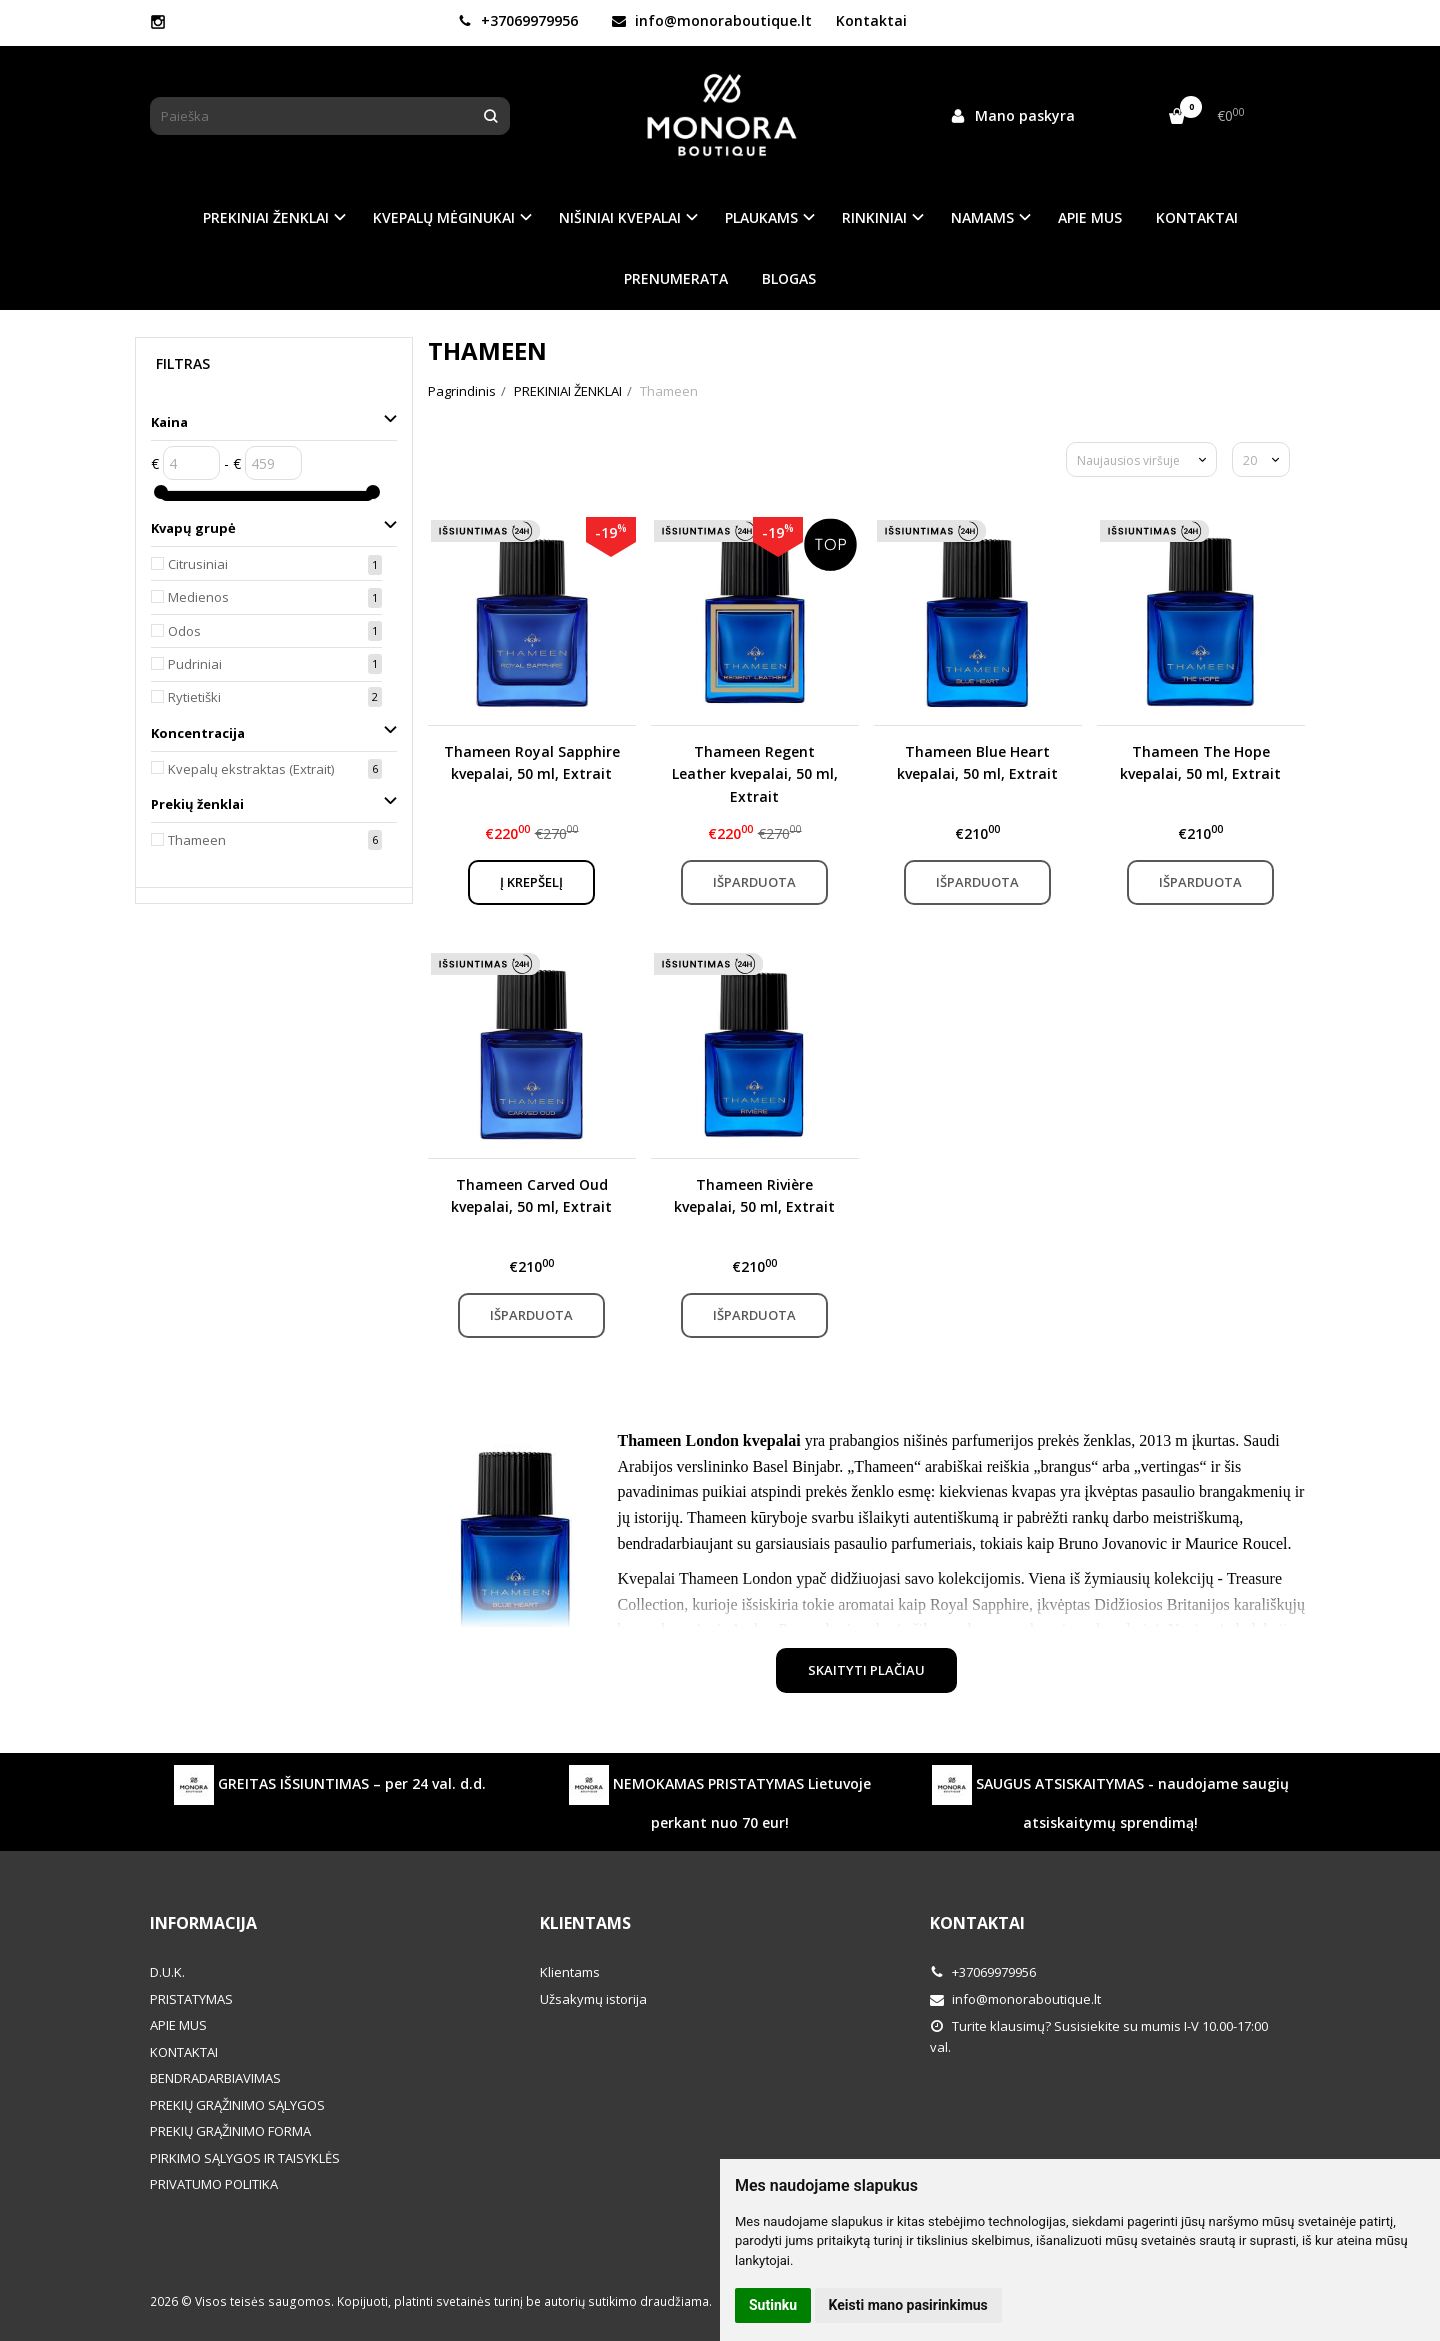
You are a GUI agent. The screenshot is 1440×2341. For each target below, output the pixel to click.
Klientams (585, 1923)
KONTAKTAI (1197, 217)
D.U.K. (167, 1972)
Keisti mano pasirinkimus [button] (908, 2305)
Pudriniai (195, 664)
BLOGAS (789, 278)
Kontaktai (871, 20)
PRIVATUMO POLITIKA (214, 2184)
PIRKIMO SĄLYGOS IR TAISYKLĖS (245, 2158)
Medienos (198, 597)
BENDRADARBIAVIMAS (215, 2078)
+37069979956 (518, 20)
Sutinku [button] (773, 2305)
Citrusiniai (198, 564)
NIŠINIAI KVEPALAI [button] (620, 217)
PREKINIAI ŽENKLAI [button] (266, 217)
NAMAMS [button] (982, 217)
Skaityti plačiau (866, 1670)
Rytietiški (194, 697)
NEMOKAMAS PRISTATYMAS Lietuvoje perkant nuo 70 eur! (720, 1798)
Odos (184, 631)
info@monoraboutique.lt (712, 20)
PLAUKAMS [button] (761, 217)
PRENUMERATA (676, 278)
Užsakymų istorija (593, 1999)
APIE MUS (1090, 217)
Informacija (203, 1923)
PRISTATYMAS (191, 1999)
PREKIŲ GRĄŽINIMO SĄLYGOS (237, 2105)
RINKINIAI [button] (874, 217)
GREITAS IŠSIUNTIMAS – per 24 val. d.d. (330, 1785)
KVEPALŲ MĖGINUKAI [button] (444, 217)
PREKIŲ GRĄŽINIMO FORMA (230, 2131)
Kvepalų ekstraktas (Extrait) (251, 769)
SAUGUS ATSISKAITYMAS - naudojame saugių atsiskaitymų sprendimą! (1110, 1798)
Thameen (197, 840)
